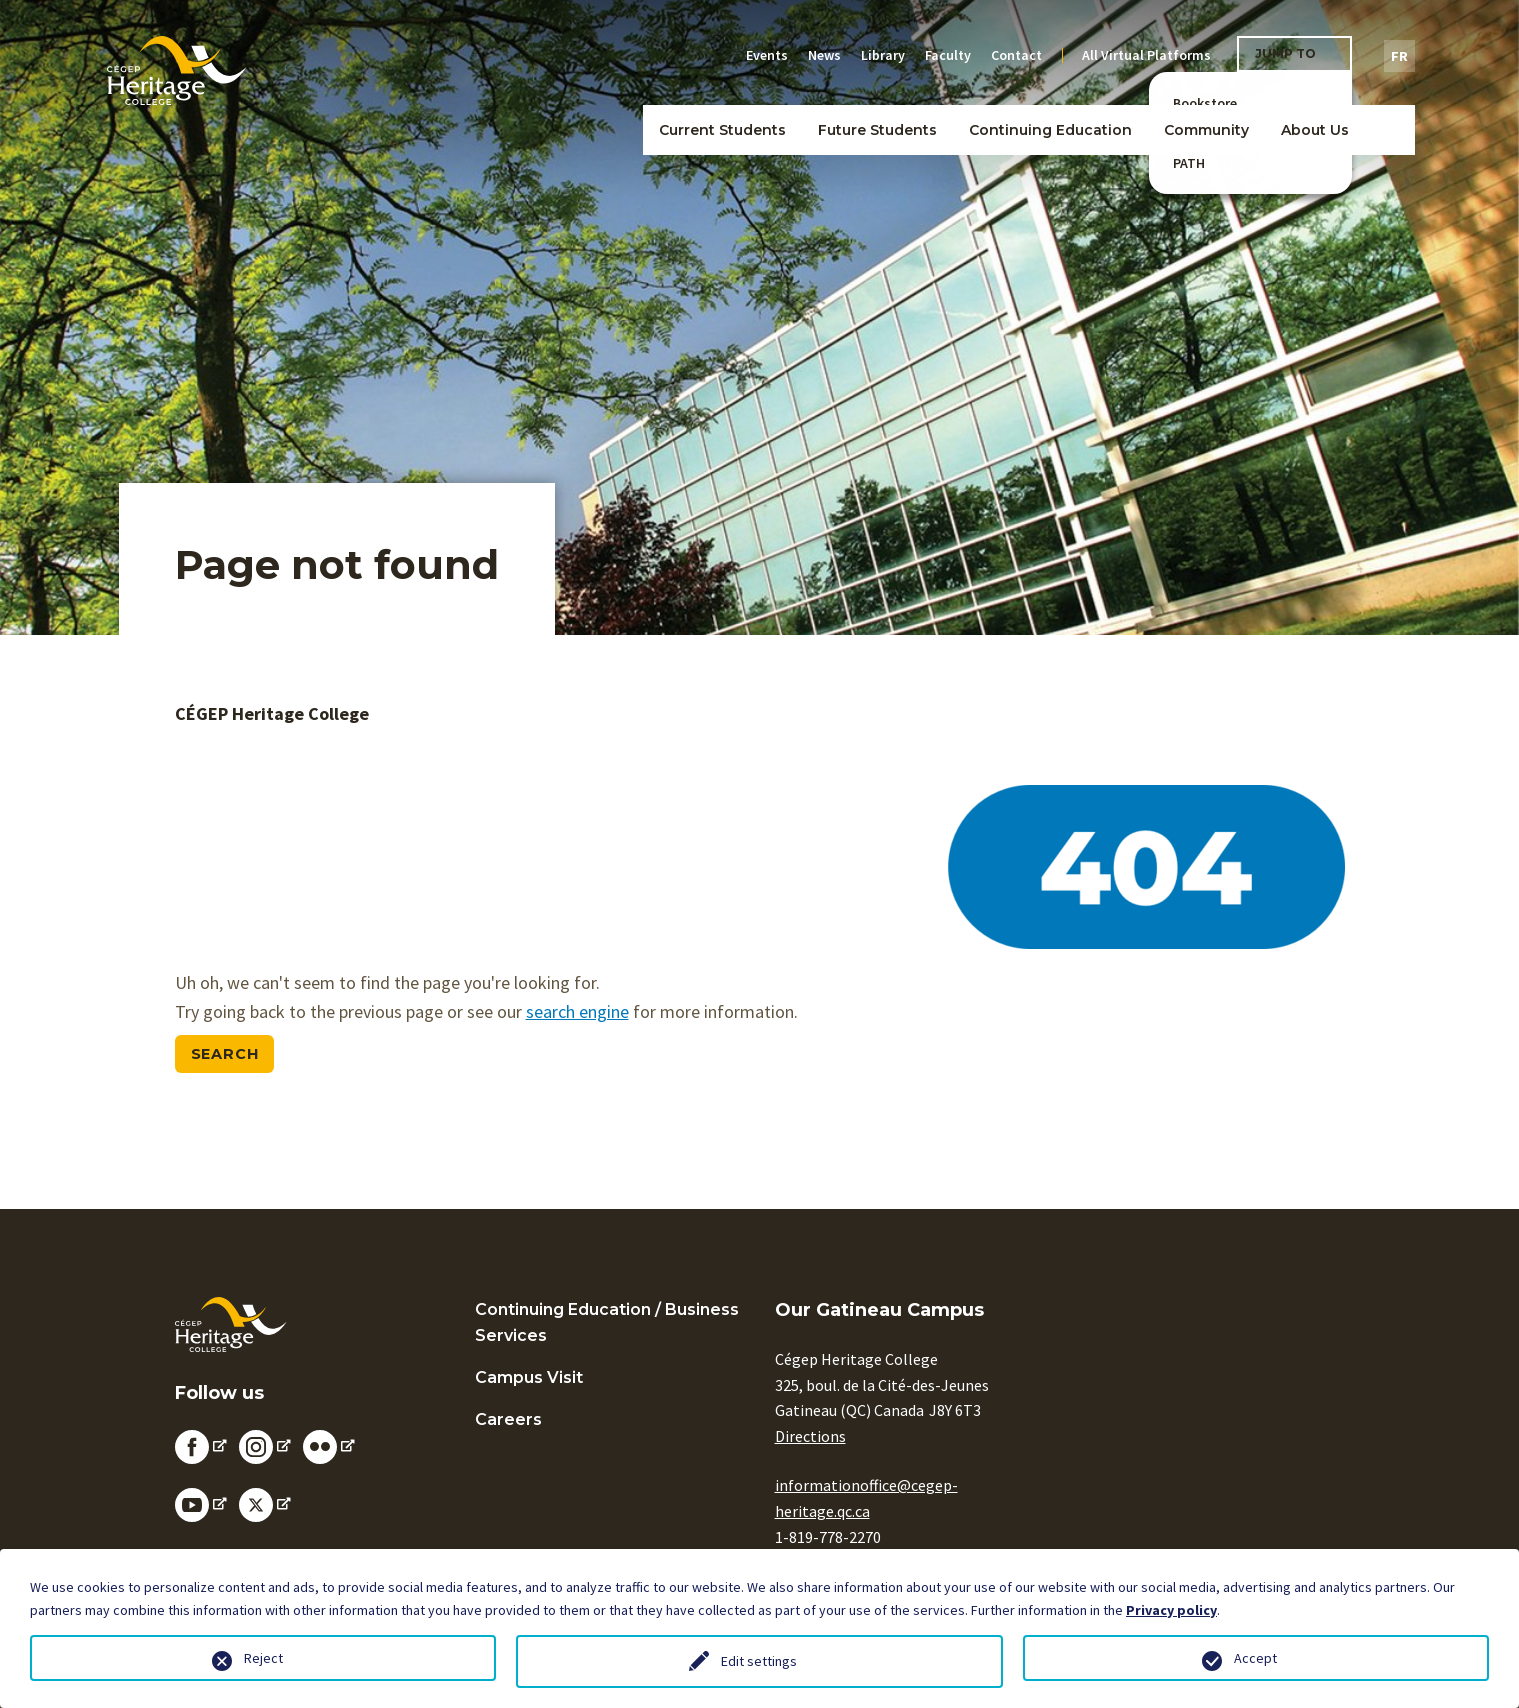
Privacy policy (1171, 1610)
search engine (577, 1011)
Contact (1016, 55)
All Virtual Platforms (1146, 55)
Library (883, 55)
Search (225, 1054)
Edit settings (759, 1661)
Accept (1255, 1658)
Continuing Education (1050, 130)
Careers (508, 1419)
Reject (263, 1658)
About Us (1315, 130)
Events (767, 55)
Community (1206, 130)
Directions (810, 1436)
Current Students (722, 130)
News (824, 55)
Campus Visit (529, 1377)
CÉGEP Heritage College (272, 713)
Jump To (1285, 53)
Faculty (948, 55)
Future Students (877, 130)
